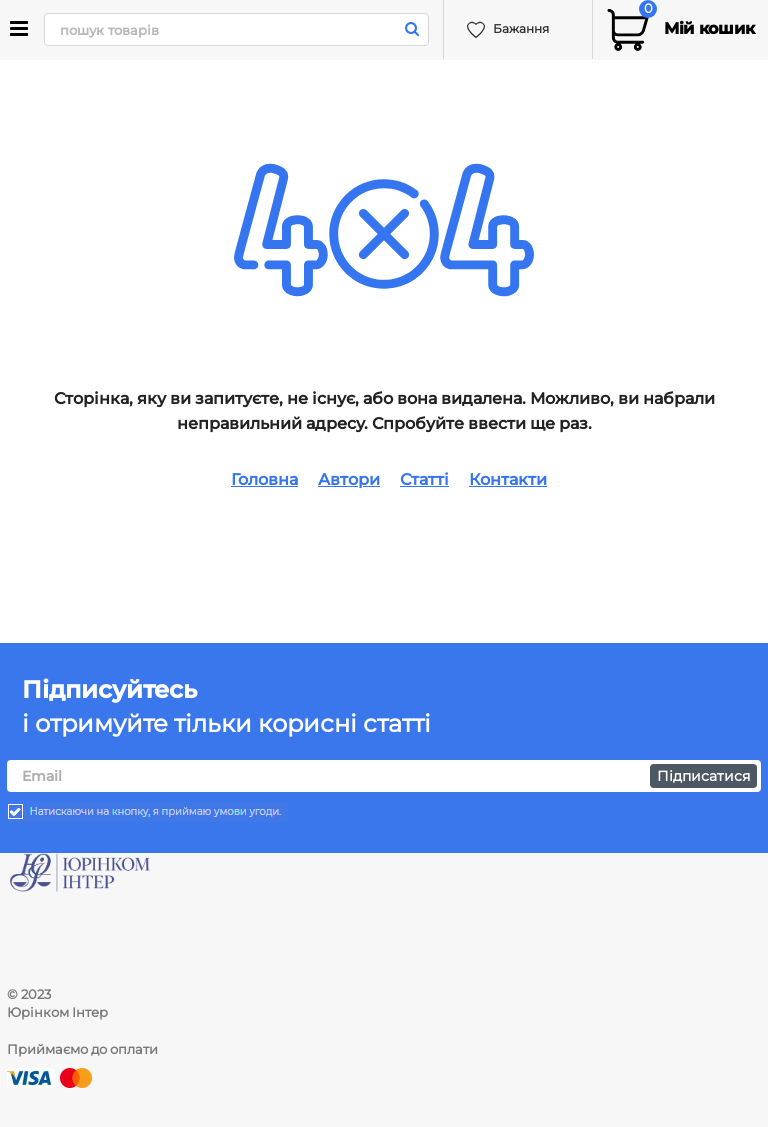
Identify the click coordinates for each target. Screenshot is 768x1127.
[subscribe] (384, 776)
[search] (235, 29)
